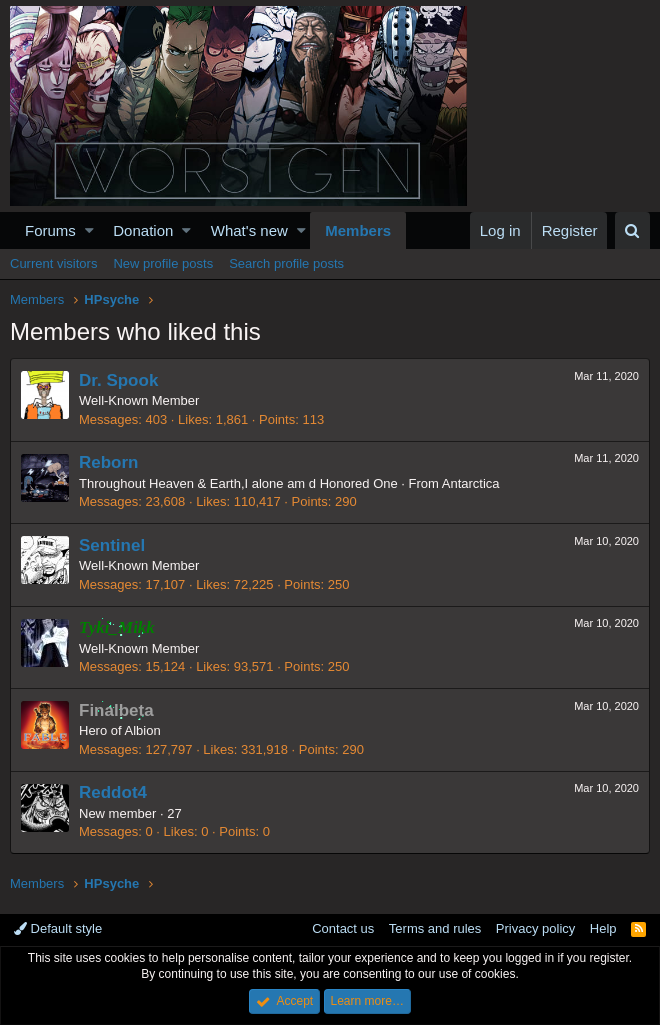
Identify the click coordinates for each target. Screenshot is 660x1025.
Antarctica (471, 483)
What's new (249, 230)
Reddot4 (113, 792)
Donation (143, 230)
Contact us (343, 928)
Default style (58, 928)
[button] (89, 230)
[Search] (632, 230)
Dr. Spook (118, 380)
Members (358, 230)
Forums (50, 230)
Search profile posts (286, 263)
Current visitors (53, 263)
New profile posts (163, 263)
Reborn (109, 462)
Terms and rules (435, 928)
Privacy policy (535, 928)
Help (603, 928)
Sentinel (112, 545)
